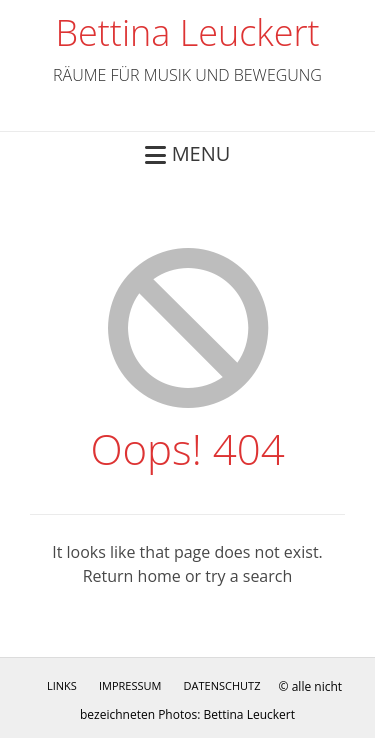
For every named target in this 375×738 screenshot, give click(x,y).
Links (62, 685)
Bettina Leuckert (187, 32)
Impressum (130, 685)
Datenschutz (222, 685)
